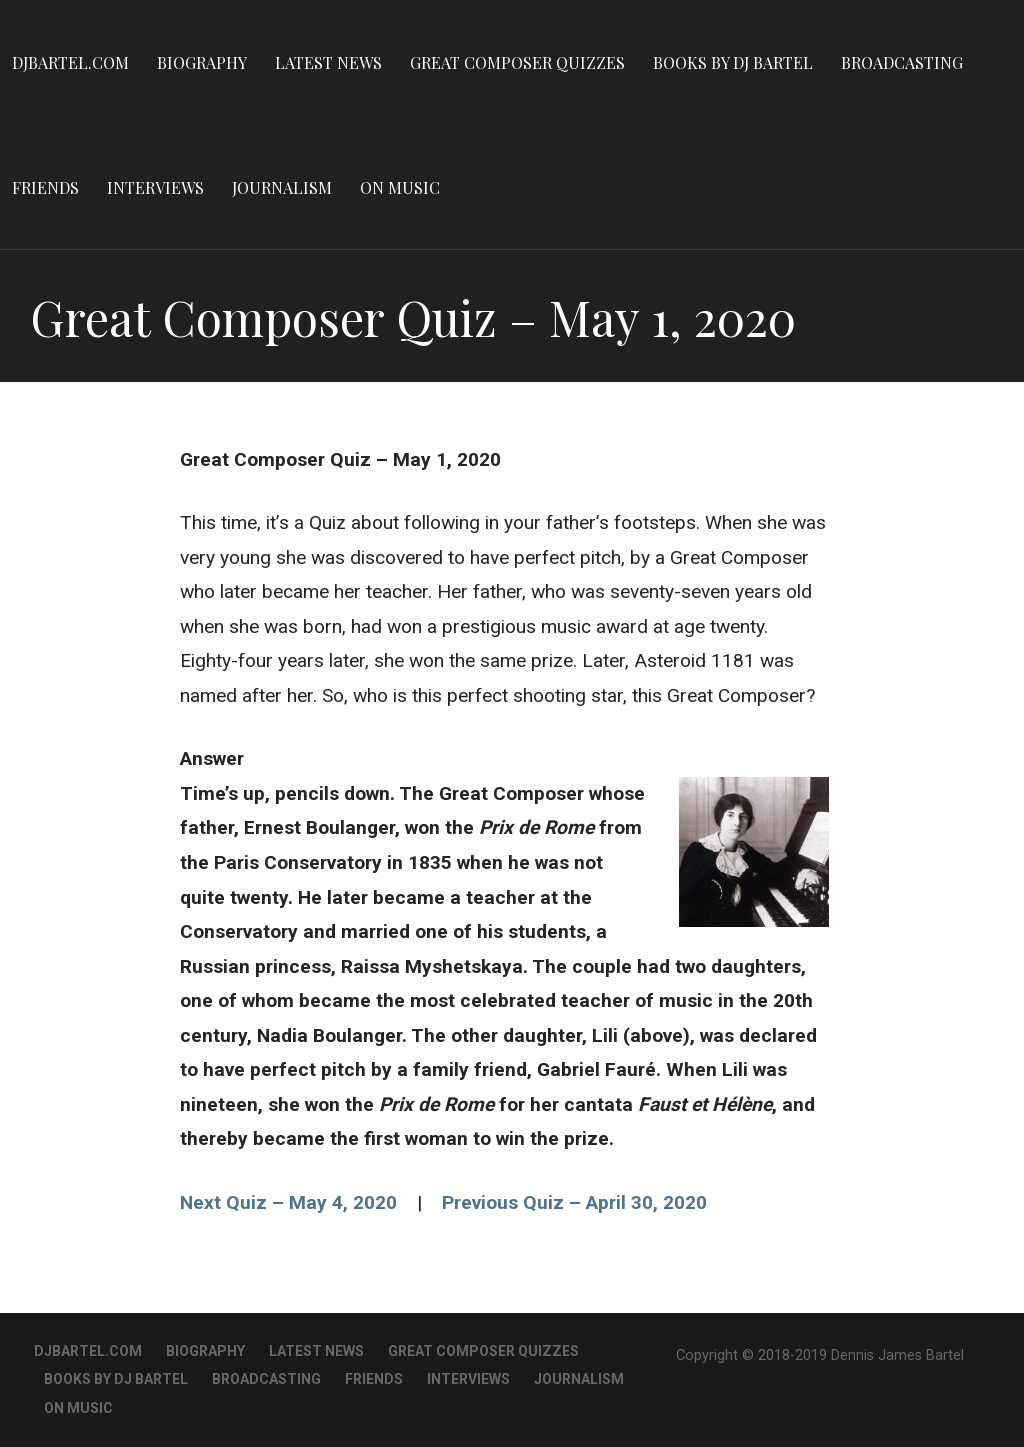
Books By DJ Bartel (733, 62)
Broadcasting (902, 62)
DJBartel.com (70, 62)
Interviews (155, 187)
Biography (202, 62)
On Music (400, 187)
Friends (45, 187)
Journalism (282, 187)
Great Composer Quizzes (517, 62)
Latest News (328, 62)
